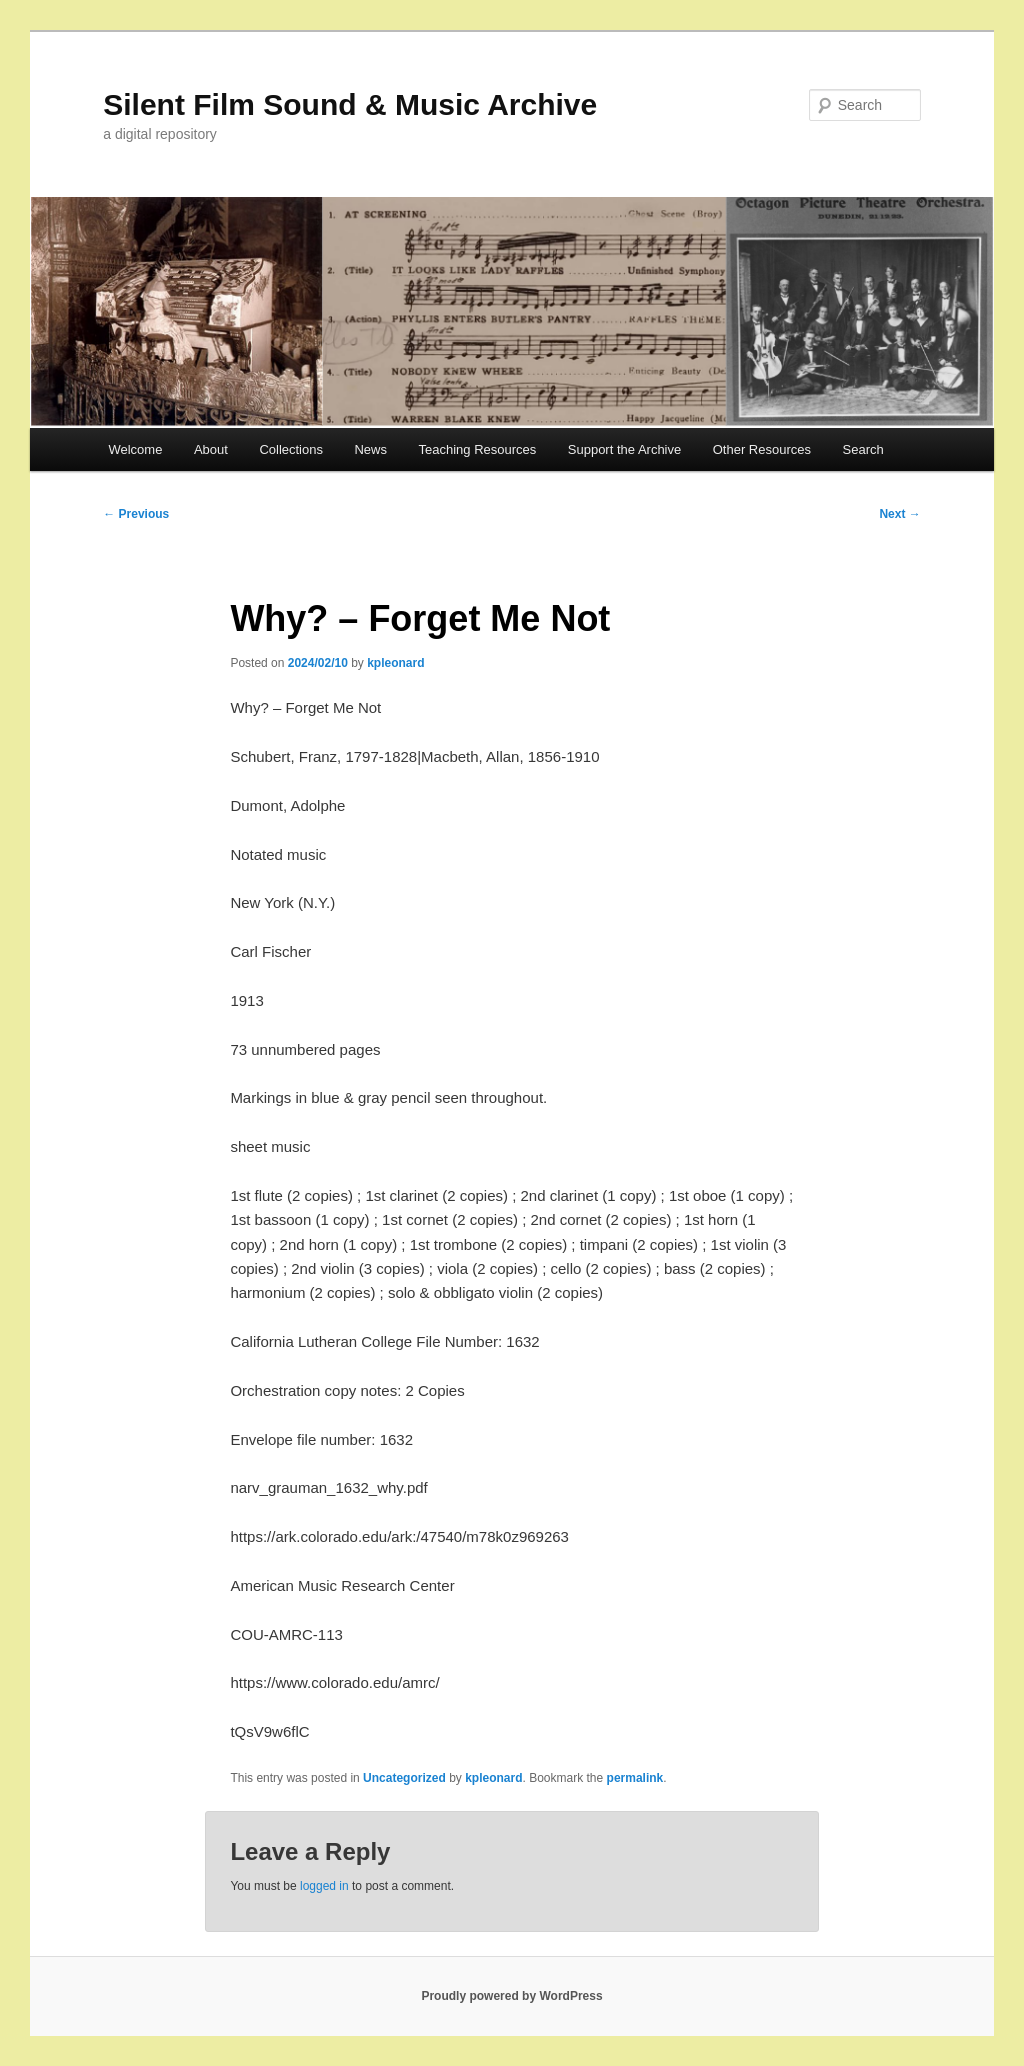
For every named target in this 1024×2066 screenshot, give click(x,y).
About (211, 449)
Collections (291, 449)
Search (863, 449)
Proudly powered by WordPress (511, 1996)
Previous (136, 514)
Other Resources (762, 449)
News (370, 449)
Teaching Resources (477, 449)
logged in (324, 1886)
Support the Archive (624, 449)
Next (899, 514)
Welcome (135, 449)
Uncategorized (404, 1778)
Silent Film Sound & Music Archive (350, 104)
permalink (635, 1778)
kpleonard (395, 663)
